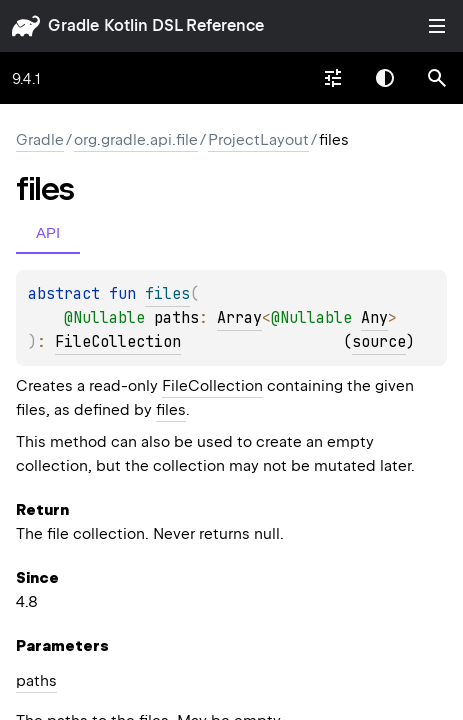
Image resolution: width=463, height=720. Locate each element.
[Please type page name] (437, 78)
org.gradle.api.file (136, 140)
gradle (73, 25)
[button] (437, 78)
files (171, 410)
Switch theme (385, 78)
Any (374, 318)
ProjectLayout (258, 140)
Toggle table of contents (437, 26)
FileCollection (118, 342)
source (379, 342)
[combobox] (333, 78)
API (48, 232)
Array (239, 318)
